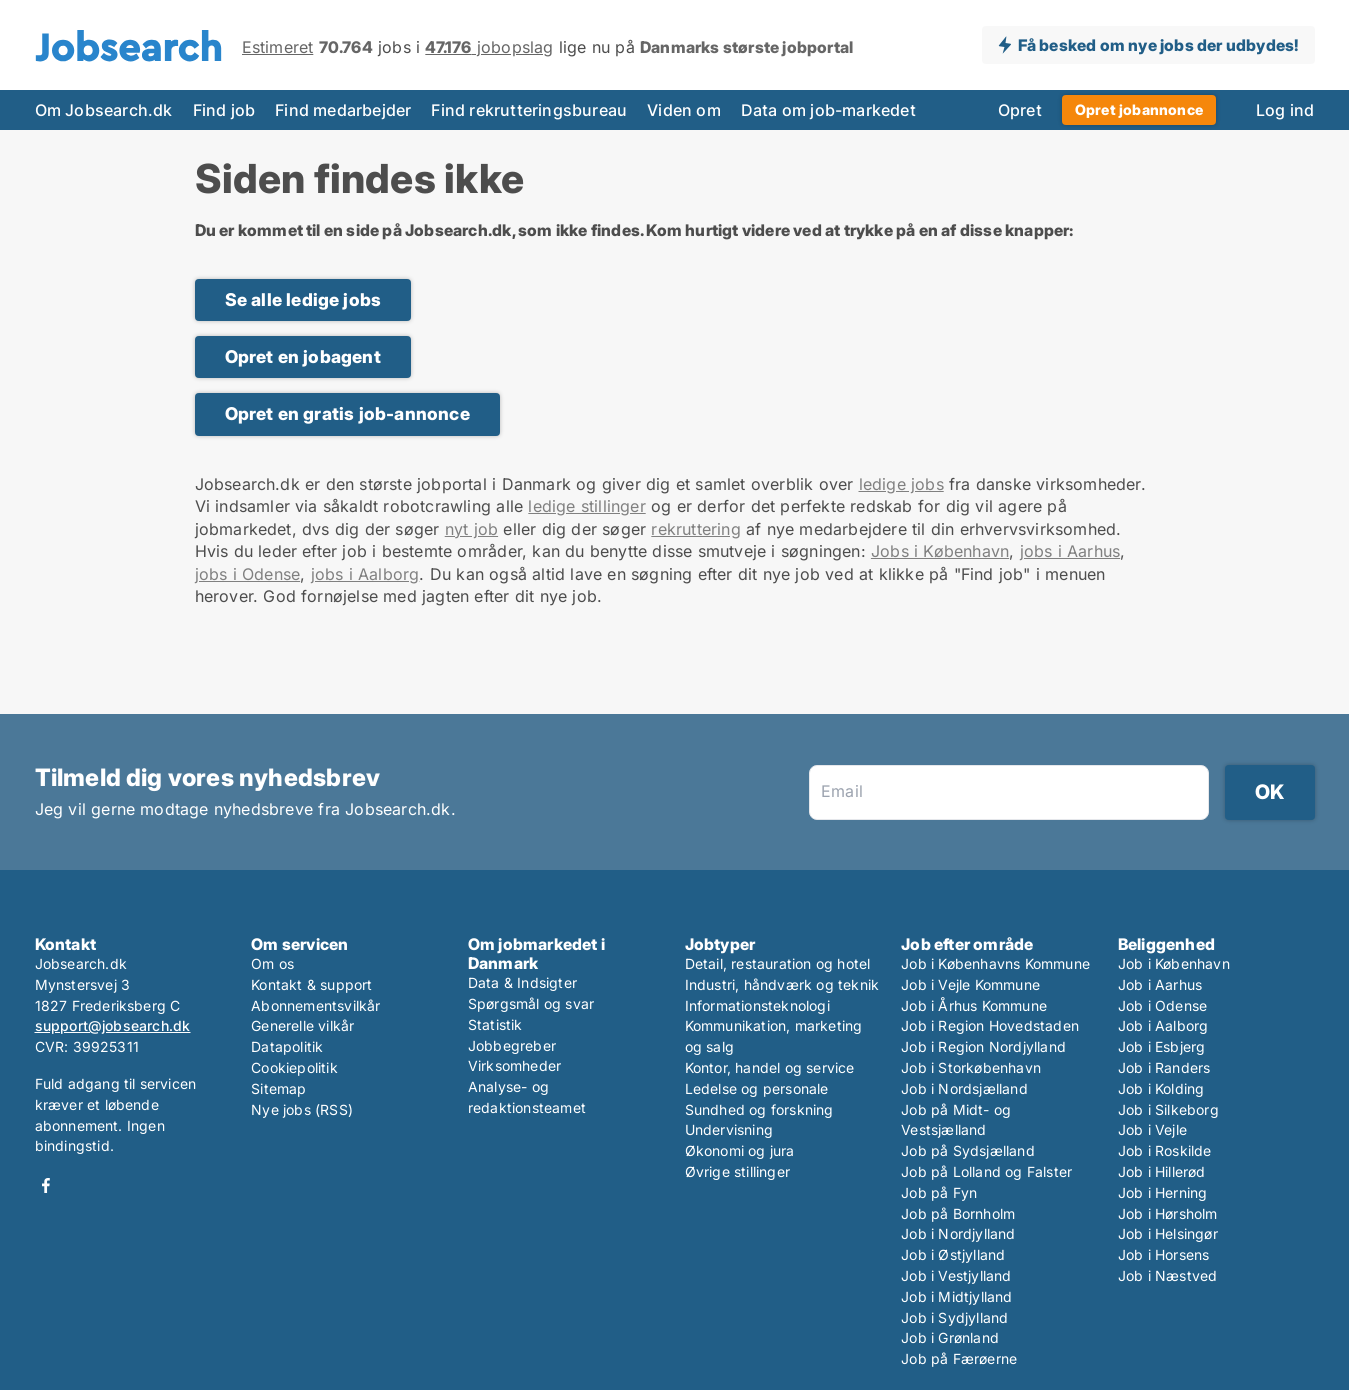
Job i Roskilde (1165, 1150)
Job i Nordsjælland (964, 1088)
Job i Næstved (1168, 1275)
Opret (1020, 110)
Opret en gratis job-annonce (347, 413)
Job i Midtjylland (956, 1296)
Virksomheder (514, 1065)
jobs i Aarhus (1070, 551)
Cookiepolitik (294, 1067)
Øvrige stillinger (737, 1171)
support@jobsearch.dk (113, 1025)
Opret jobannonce (1139, 109)
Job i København (1174, 963)
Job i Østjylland (953, 1254)
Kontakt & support (311, 984)
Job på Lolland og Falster (986, 1171)
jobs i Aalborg (365, 574)
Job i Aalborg (1163, 1025)
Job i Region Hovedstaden (990, 1025)
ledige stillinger (586, 506)
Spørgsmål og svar (531, 1003)
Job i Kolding (1161, 1088)
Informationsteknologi (757, 1005)
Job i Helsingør (1168, 1233)
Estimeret (278, 47)
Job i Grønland (950, 1337)
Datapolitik (287, 1046)
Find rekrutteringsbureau (529, 110)
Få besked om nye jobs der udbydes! (1158, 45)
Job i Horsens (1164, 1254)
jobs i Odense (248, 574)
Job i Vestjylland (956, 1275)
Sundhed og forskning (759, 1109)
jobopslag (489, 47)
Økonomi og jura (740, 1150)
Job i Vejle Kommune (970, 984)
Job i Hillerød (1162, 1171)
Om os (272, 963)
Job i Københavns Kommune (995, 963)
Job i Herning (1163, 1192)
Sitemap (278, 1088)
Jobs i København (940, 551)
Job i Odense (1162, 1005)
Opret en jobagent (303, 356)
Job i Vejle (1152, 1129)
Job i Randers (1164, 1067)
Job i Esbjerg (1162, 1046)
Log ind (1285, 110)
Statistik (495, 1024)
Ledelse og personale (757, 1088)
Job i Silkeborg (1168, 1109)
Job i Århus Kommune (974, 1005)
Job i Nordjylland (958, 1233)
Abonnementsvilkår (315, 1005)
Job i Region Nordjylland (983, 1046)
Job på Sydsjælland (968, 1150)
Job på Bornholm (958, 1213)
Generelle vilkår (302, 1025)
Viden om (684, 110)
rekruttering (695, 529)
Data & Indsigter (522, 982)
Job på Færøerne (959, 1358)
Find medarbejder (343, 110)
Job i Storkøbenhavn (971, 1067)
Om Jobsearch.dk (104, 110)
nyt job (471, 529)
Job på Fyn (939, 1192)
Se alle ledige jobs (303, 299)
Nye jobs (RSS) (302, 1109)
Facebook (46, 1185)
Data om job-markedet (828, 110)
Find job (224, 110)
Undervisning (729, 1129)
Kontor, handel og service (770, 1067)
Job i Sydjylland (954, 1317)
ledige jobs (901, 484)
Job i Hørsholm (1168, 1213)
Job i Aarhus (1160, 984)
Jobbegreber (512, 1045)
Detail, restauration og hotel (778, 963)
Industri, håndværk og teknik (782, 984)
